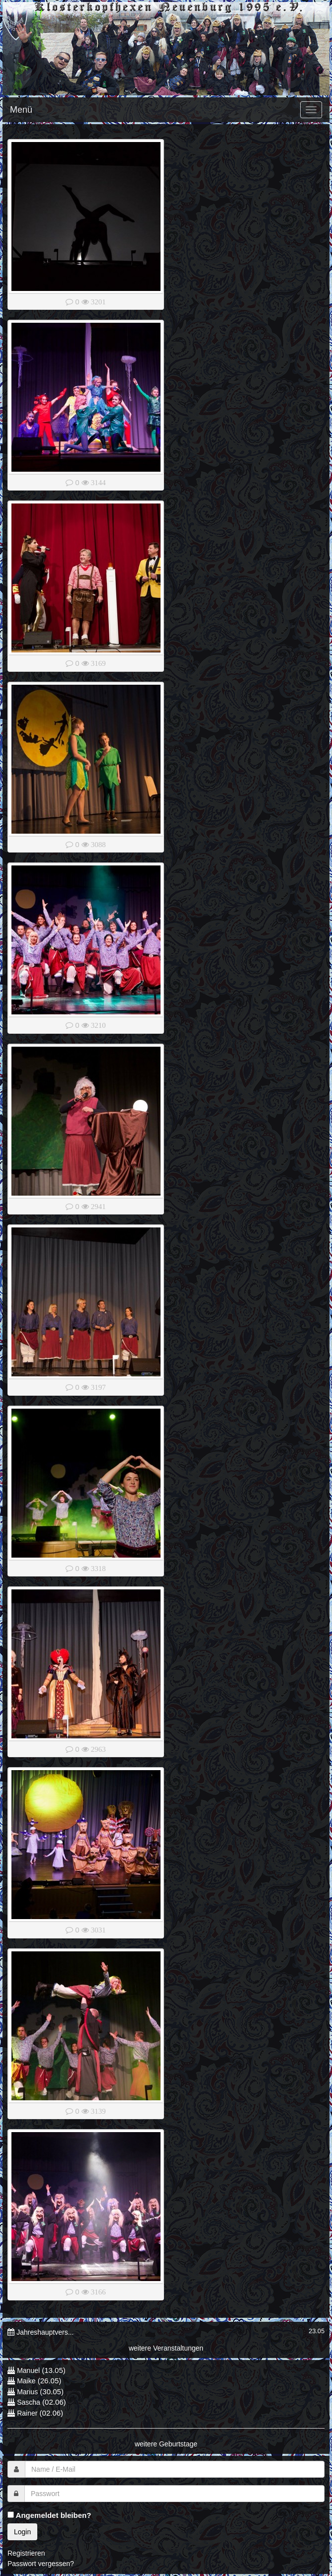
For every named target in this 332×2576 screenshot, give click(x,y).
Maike (26, 2381)
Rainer (27, 2413)
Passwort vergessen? (40, 2564)
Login (22, 2532)
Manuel (28, 2370)
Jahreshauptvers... (45, 2332)
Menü (21, 110)
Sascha (28, 2402)
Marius (27, 2392)
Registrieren (26, 2553)
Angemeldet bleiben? (49, 2515)
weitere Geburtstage (166, 2444)
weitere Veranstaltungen (166, 2348)
